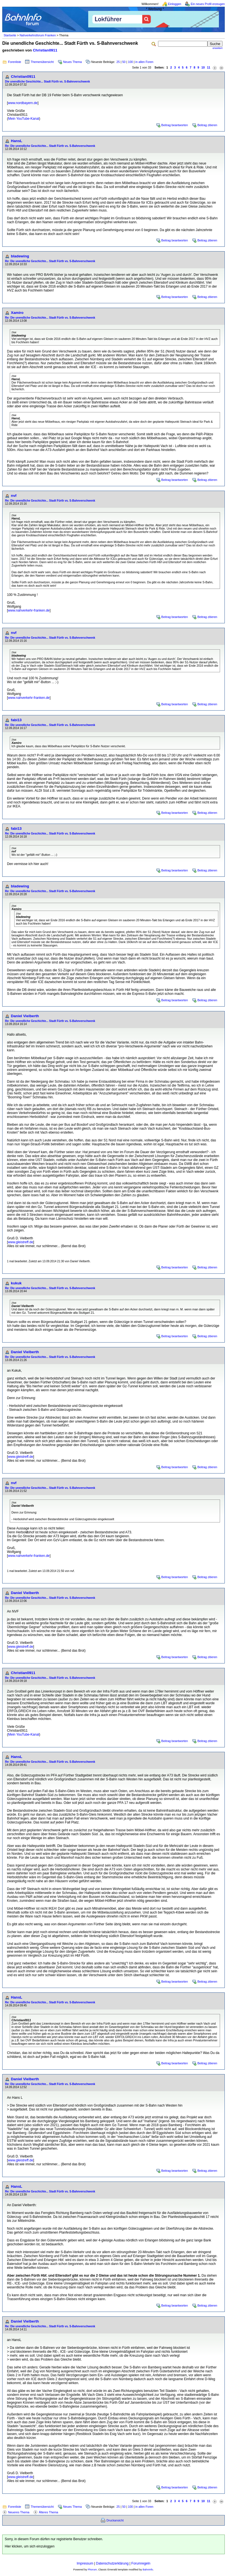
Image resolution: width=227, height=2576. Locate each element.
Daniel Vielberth (25, 1016)
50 (124, 62)
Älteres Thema (48, 2512)
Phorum (92, 2569)
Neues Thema (72, 62)
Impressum (85, 2563)
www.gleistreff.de (20, 1242)
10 (203, 67)
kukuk (16, 1283)
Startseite (10, 35)
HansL (16, 141)
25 (118, 62)
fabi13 (16, 720)
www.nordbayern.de (22, 103)
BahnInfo (148, 2569)
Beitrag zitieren (207, 125)
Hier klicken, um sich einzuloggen (29, 2546)
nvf (13, 495)
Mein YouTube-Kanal (23, 119)
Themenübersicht (42, 62)
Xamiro (17, 313)
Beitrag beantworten (174, 125)
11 (208, 67)
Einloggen (174, 4)
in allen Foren (144, 62)
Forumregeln (140, 2563)
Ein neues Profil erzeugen (208, 4)
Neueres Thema (18, 2512)
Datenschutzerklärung (112, 2563)
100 (130, 62)
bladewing (20, 256)
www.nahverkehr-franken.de (28, 610)
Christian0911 (45, 50)
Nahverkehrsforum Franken (38, 35)
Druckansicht (115, 2520)
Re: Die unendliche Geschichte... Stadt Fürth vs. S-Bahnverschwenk (50, 145)
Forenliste (14, 62)
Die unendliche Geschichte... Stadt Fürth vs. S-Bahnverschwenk (47, 81)
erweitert (217, 48)
